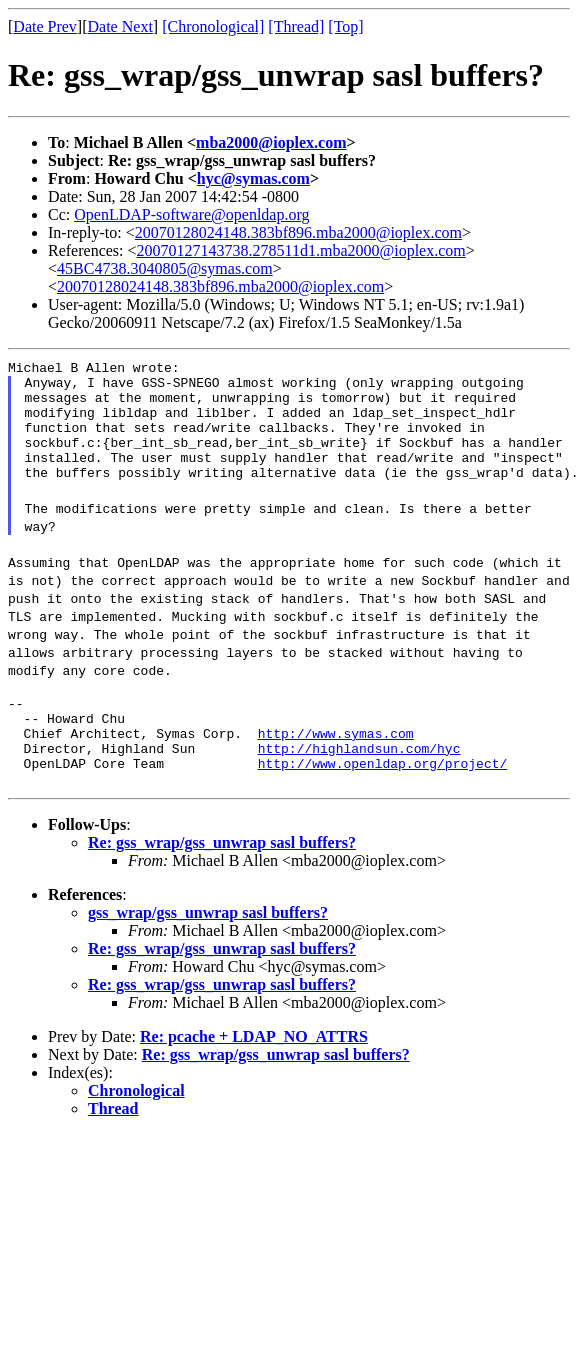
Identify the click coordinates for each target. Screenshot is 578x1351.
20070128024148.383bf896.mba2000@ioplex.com (298, 232)
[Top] (345, 26)
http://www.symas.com (336, 763)
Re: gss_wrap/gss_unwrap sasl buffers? (222, 878)
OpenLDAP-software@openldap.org (191, 214)
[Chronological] (213, 26)
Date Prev (45, 26)
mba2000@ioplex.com (271, 142)
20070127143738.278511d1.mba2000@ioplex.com (301, 250)
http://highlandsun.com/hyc (359, 781)
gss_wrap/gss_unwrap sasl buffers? (208, 948)
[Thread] (296, 26)
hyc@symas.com (253, 178)
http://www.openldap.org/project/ (383, 799)
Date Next (120, 26)
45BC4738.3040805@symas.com (165, 268)
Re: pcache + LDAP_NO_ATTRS (254, 1072)
